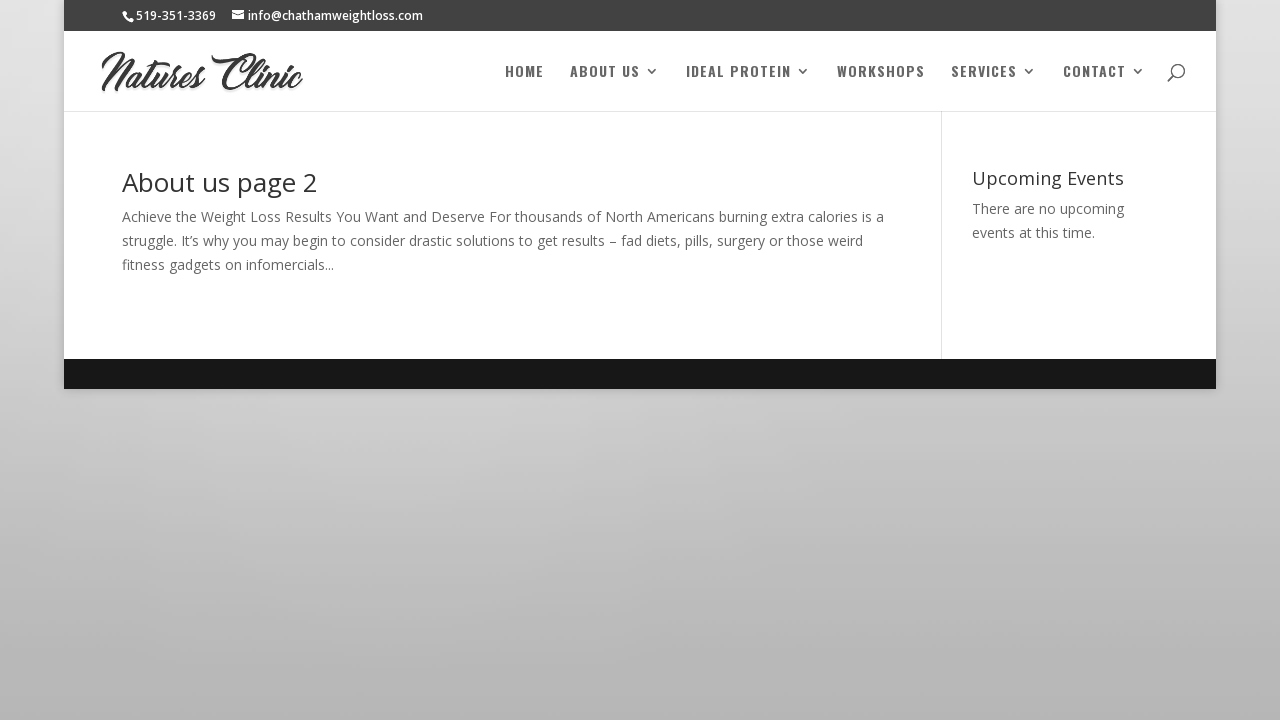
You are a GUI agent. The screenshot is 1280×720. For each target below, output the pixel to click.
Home (524, 72)
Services (984, 72)
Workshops (881, 72)
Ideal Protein (738, 72)
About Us (605, 72)
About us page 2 (220, 182)
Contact (1094, 72)
